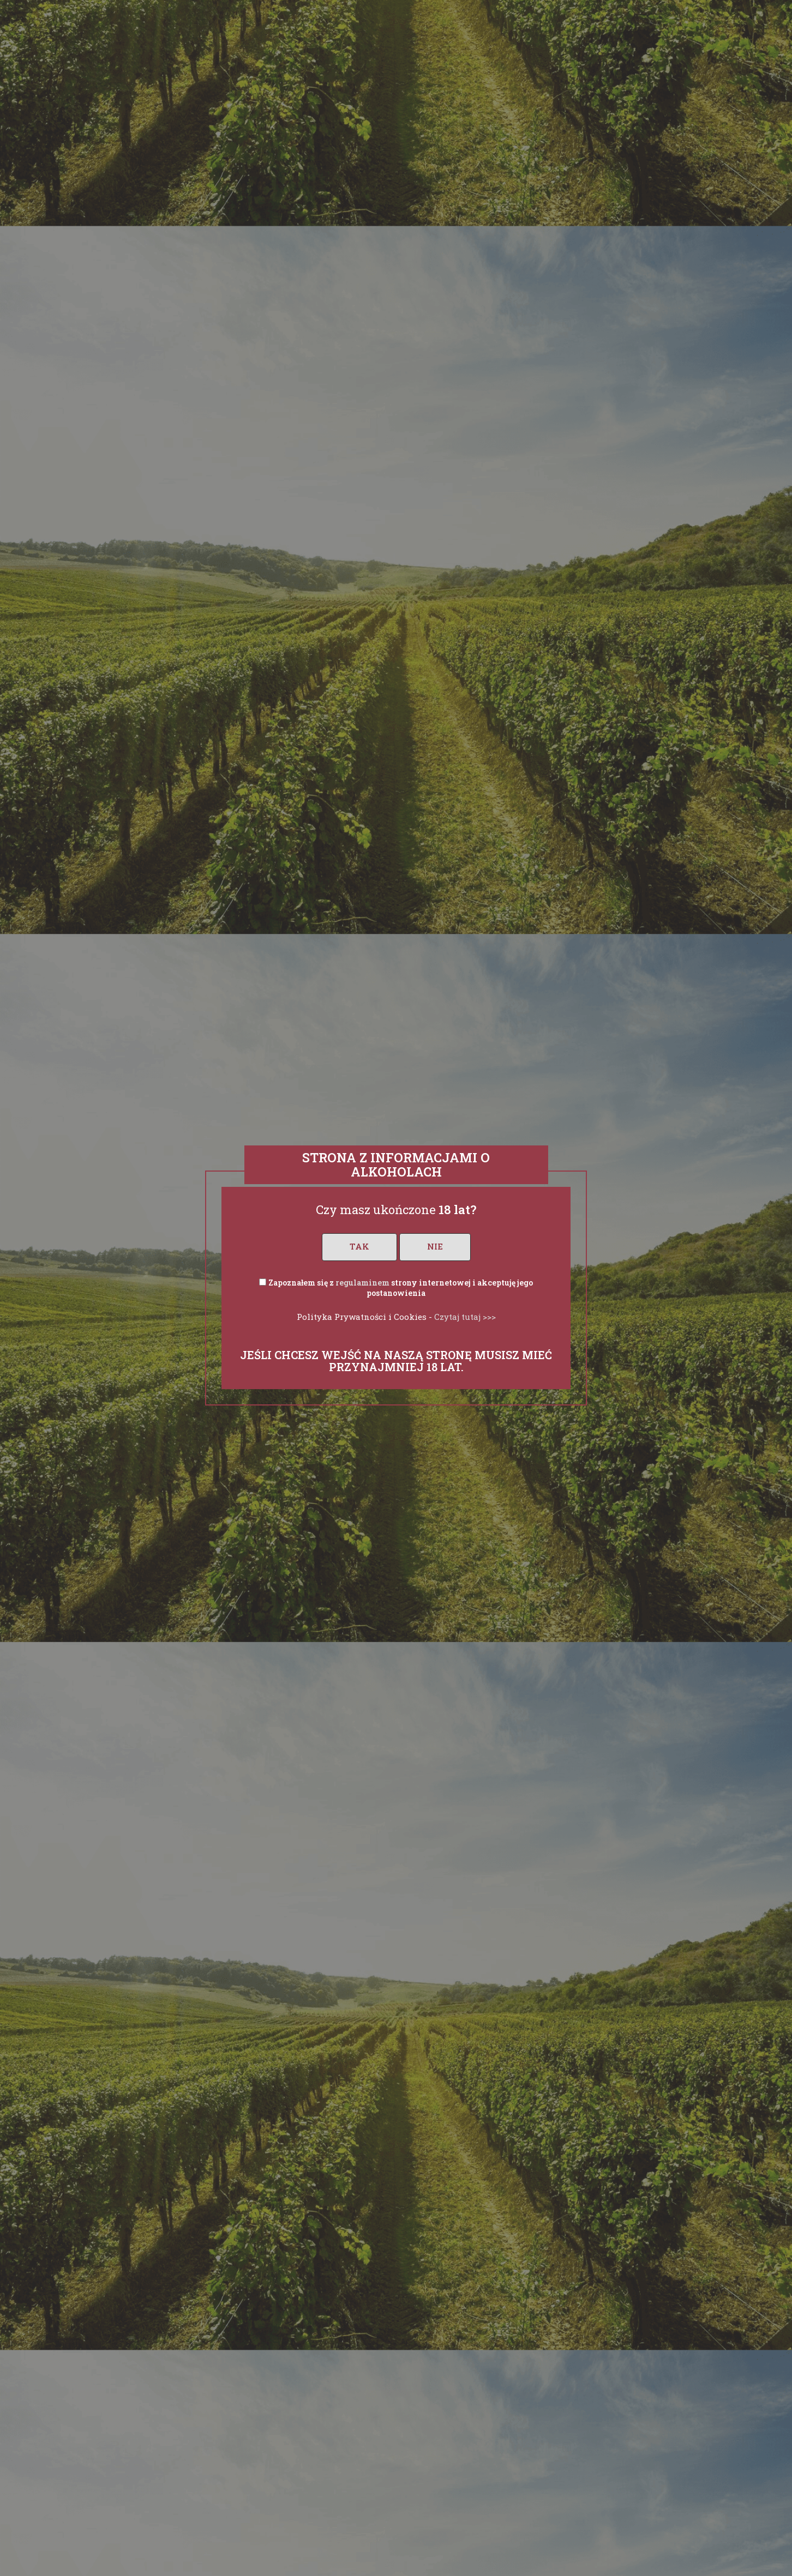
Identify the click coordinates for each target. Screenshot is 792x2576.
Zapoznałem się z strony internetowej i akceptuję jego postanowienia (400, 1288)
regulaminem (362, 1282)
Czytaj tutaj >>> (465, 1316)
